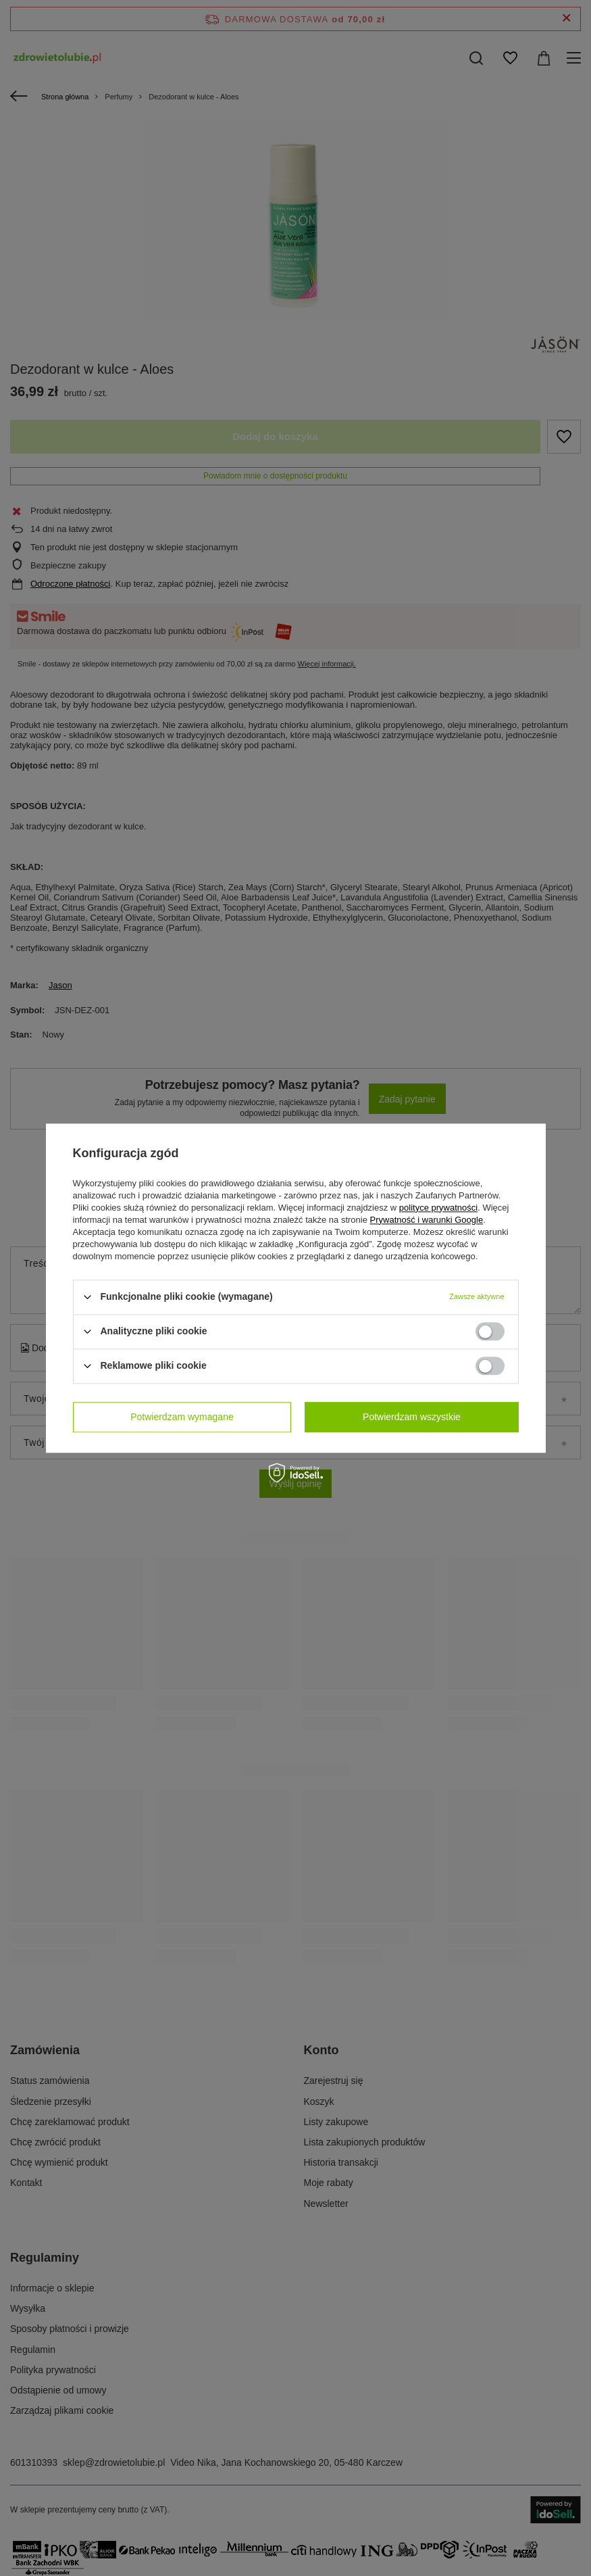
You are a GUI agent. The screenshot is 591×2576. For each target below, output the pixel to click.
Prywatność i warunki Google (427, 1220)
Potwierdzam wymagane (182, 1416)
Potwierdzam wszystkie (412, 1416)
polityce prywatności (438, 1207)
